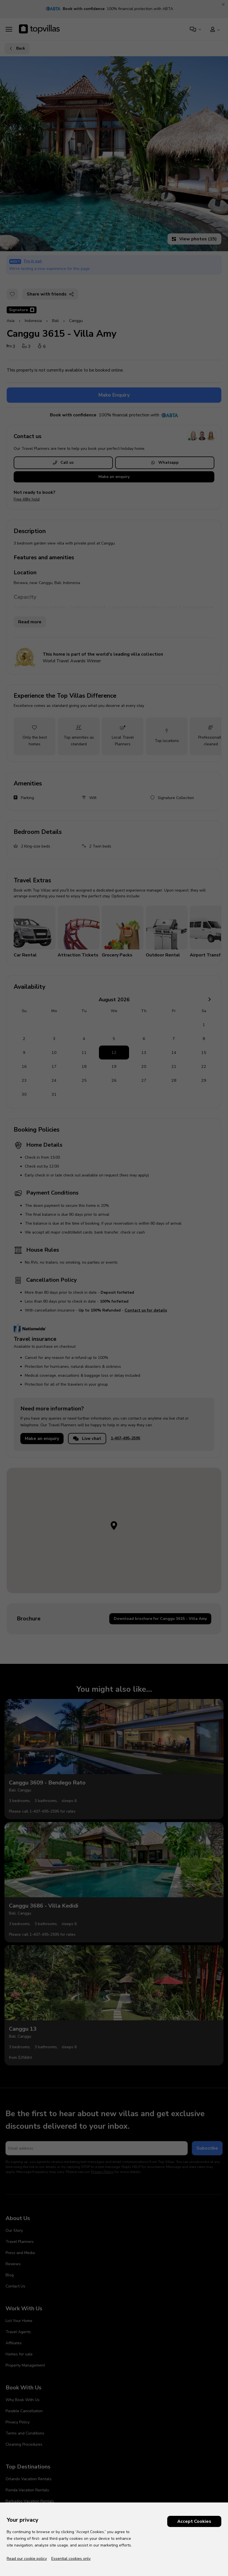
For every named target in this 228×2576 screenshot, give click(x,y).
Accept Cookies (194, 2521)
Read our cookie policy (27, 2558)
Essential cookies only (71, 2558)
